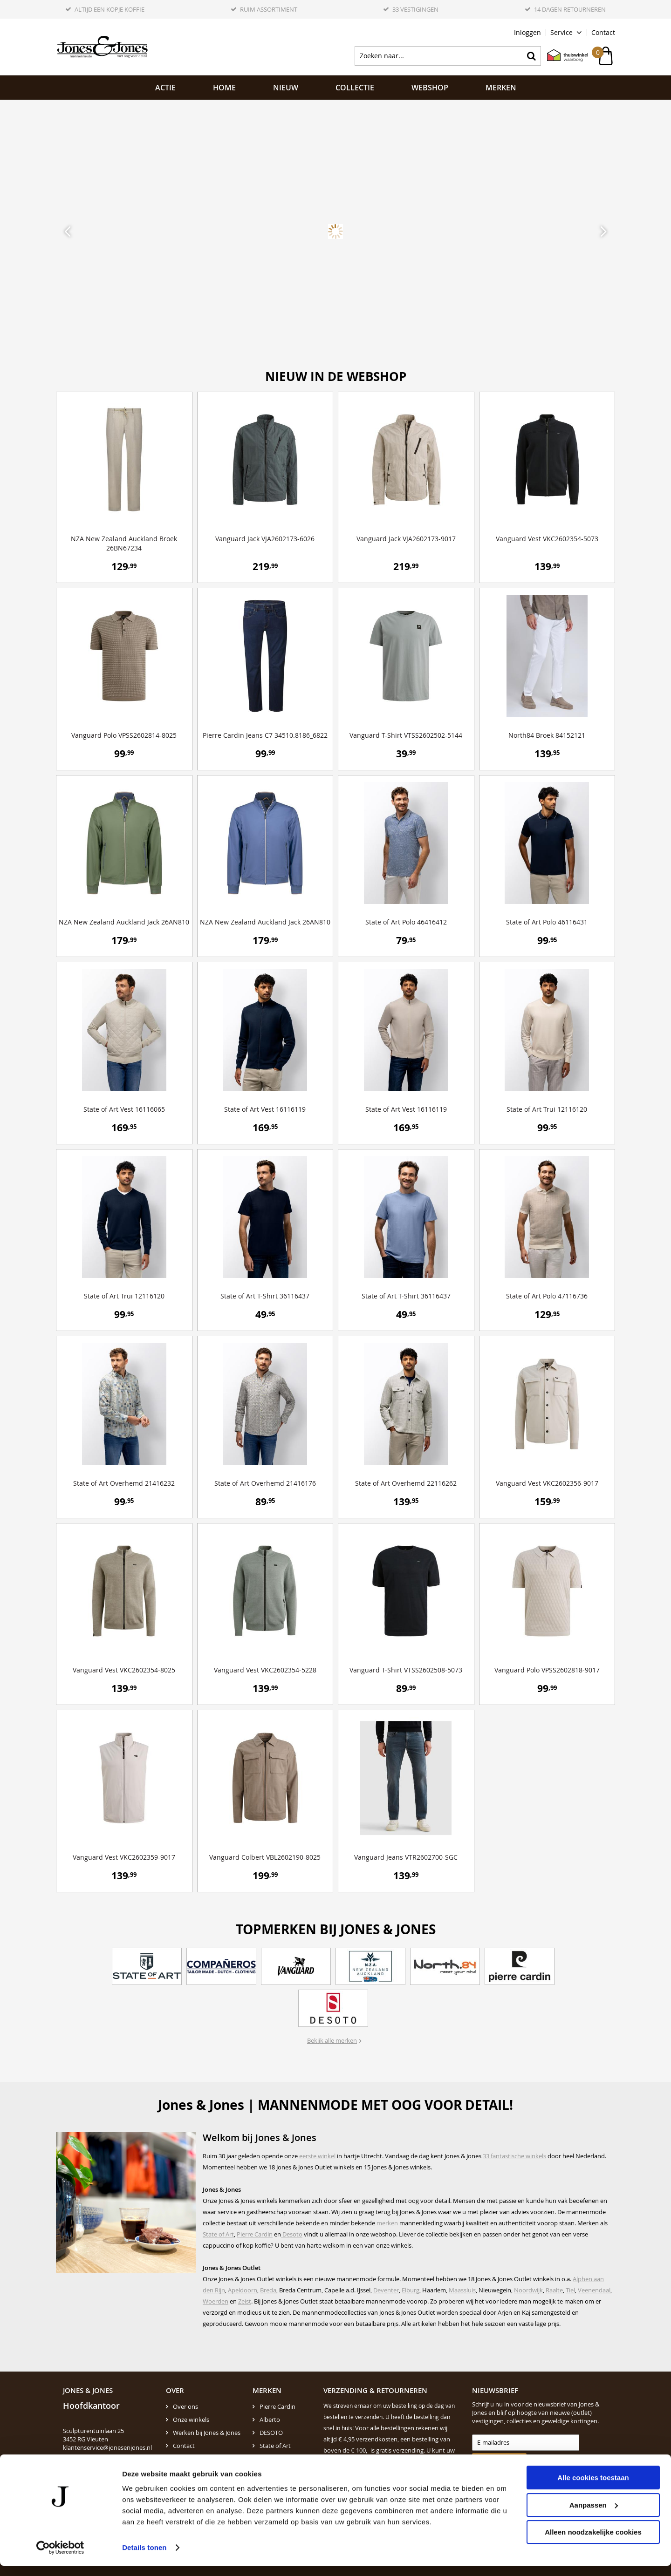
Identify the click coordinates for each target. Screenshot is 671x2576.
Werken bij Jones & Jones (206, 2432)
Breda (268, 2290)
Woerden (215, 2301)
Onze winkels (191, 2419)
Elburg (410, 2290)
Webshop (429, 87)
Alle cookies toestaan (593, 2488)
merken (387, 2223)
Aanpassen (593, 2515)
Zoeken (531, 56)
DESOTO (271, 2432)
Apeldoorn (242, 2290)
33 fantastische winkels (514, 2156)
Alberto (270, 2419)
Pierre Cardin (255, 2234)
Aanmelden (495, 2461)
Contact (603, 32)
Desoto (291, 2234)
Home (224, 87)
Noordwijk (528, 2290)
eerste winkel (317, 2156)
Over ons (185, 2406)
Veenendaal (594, 2290)
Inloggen (527, 32)
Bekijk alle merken (332, 2040)
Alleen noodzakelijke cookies (593, 2542)
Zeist (244, 2301)
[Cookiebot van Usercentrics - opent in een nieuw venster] (60, 2558)
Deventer (386, 2290)
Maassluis (462, 2290)
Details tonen (144, 2558)
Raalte (554, 2290)
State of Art (218, 2234)
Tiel (570, 2290)
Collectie (355, 87)
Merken (501, 87)
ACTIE (165, 87)
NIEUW (285, 87)
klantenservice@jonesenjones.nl (107, 2447)
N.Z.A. (267, 2458)
